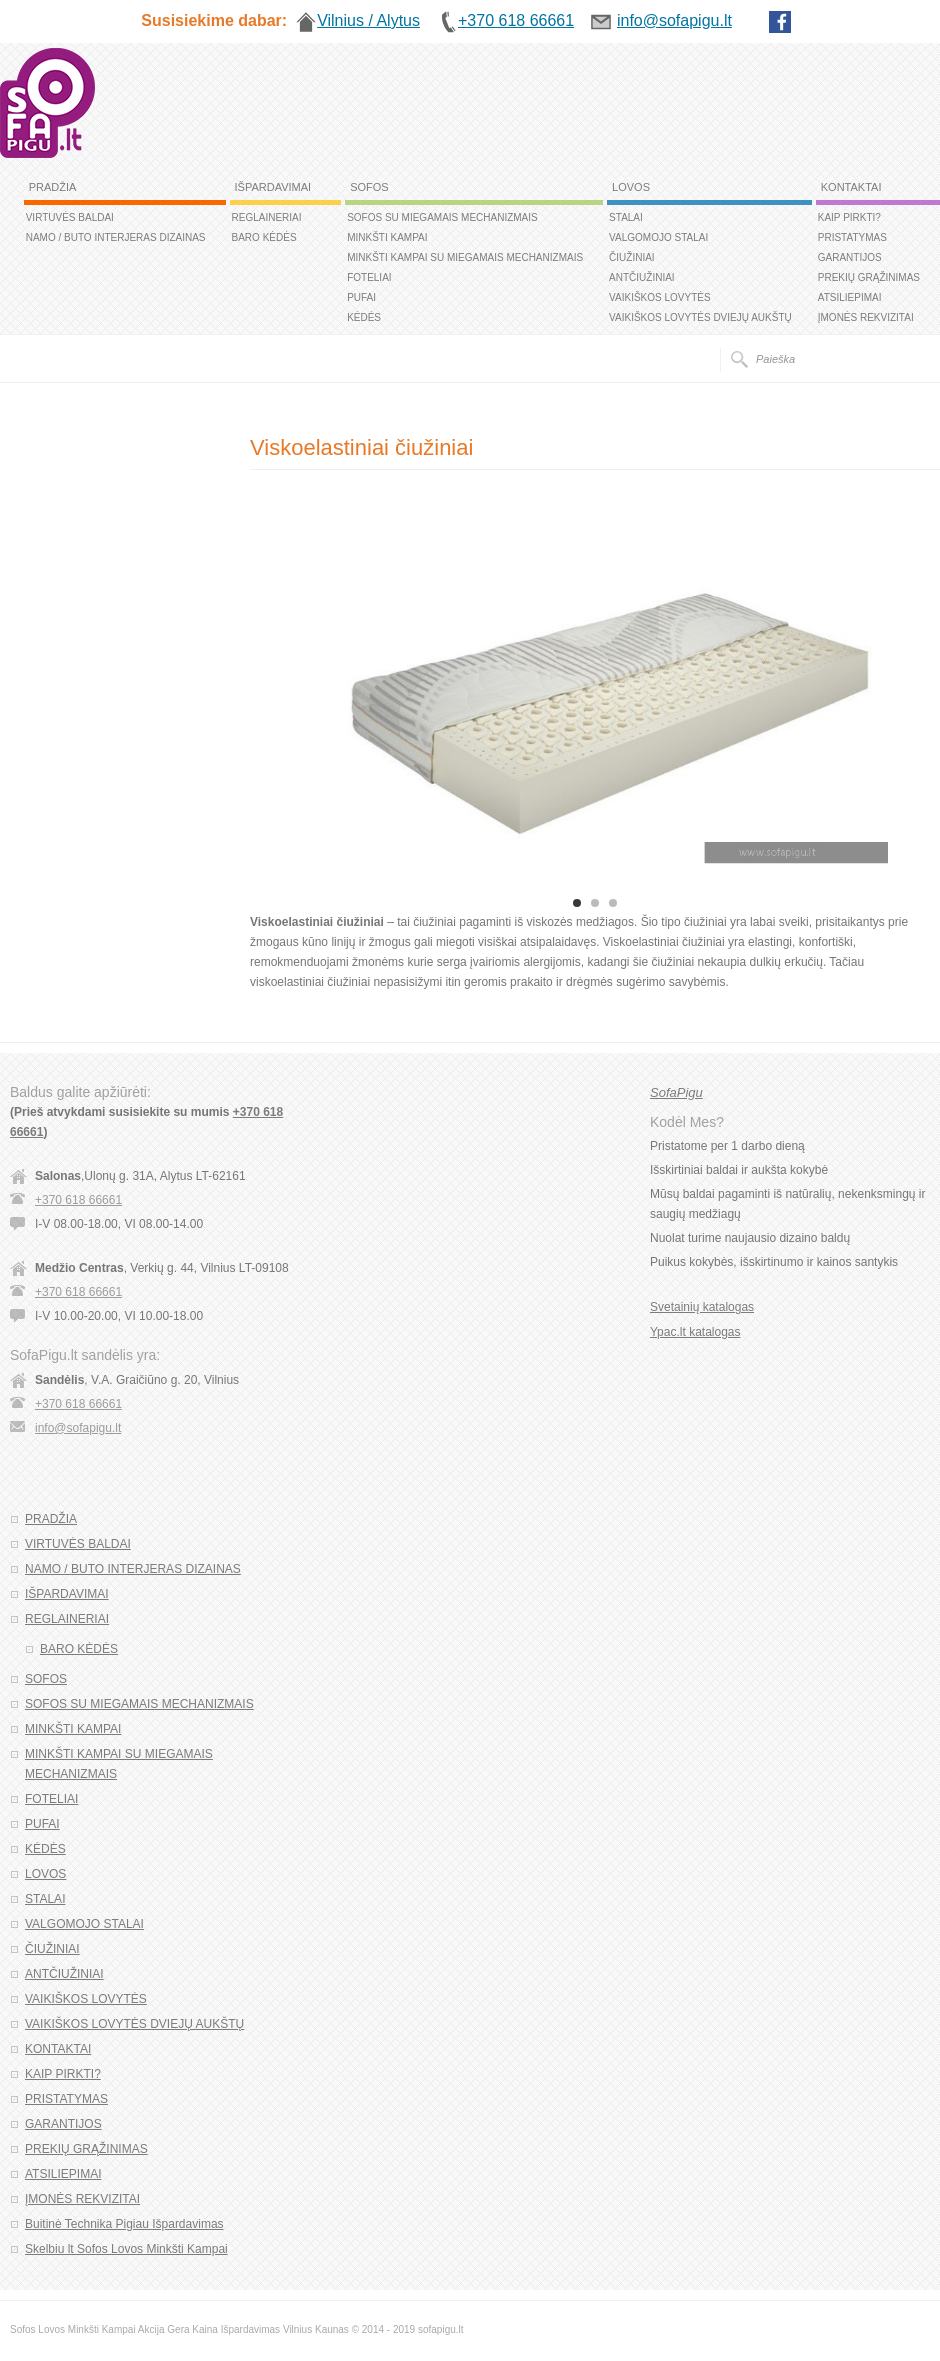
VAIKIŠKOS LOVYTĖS (660, 297)
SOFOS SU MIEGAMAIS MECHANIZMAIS (442, 217)
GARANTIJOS (850, 257)
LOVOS (631, 187)
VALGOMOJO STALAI (658, 237)
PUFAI (361, 297)
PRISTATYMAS (852, 237)
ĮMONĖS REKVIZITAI (866, 317)
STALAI (626, 217)
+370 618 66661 (78, 1200)
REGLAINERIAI (267, 217)
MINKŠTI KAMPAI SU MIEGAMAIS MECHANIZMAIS (465, 257)
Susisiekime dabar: (214, 20)
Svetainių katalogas (702, 1307)
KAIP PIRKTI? (849, 217)
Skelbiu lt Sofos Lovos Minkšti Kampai (126, 2249)
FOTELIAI (369, 277)
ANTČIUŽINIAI (642, 277)
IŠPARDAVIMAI (273, 187)
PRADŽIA (53, 187)
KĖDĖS (364, 317)
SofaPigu (676, 1092)
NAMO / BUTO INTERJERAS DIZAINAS (116, 237)
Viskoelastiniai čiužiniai (361, 447)
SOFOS (369, 187)
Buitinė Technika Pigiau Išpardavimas (124, 2224)
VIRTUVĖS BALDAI (70, 217)
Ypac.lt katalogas (695, 1332)
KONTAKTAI (851, 187)
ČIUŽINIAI (632, 257)
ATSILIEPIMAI (850, 297)
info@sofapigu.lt (78, 1428)
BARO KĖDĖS (264, 237)
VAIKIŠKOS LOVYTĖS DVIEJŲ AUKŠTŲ (700, 317)
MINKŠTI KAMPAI (387, 237)
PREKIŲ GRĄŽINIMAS (869, 277)
